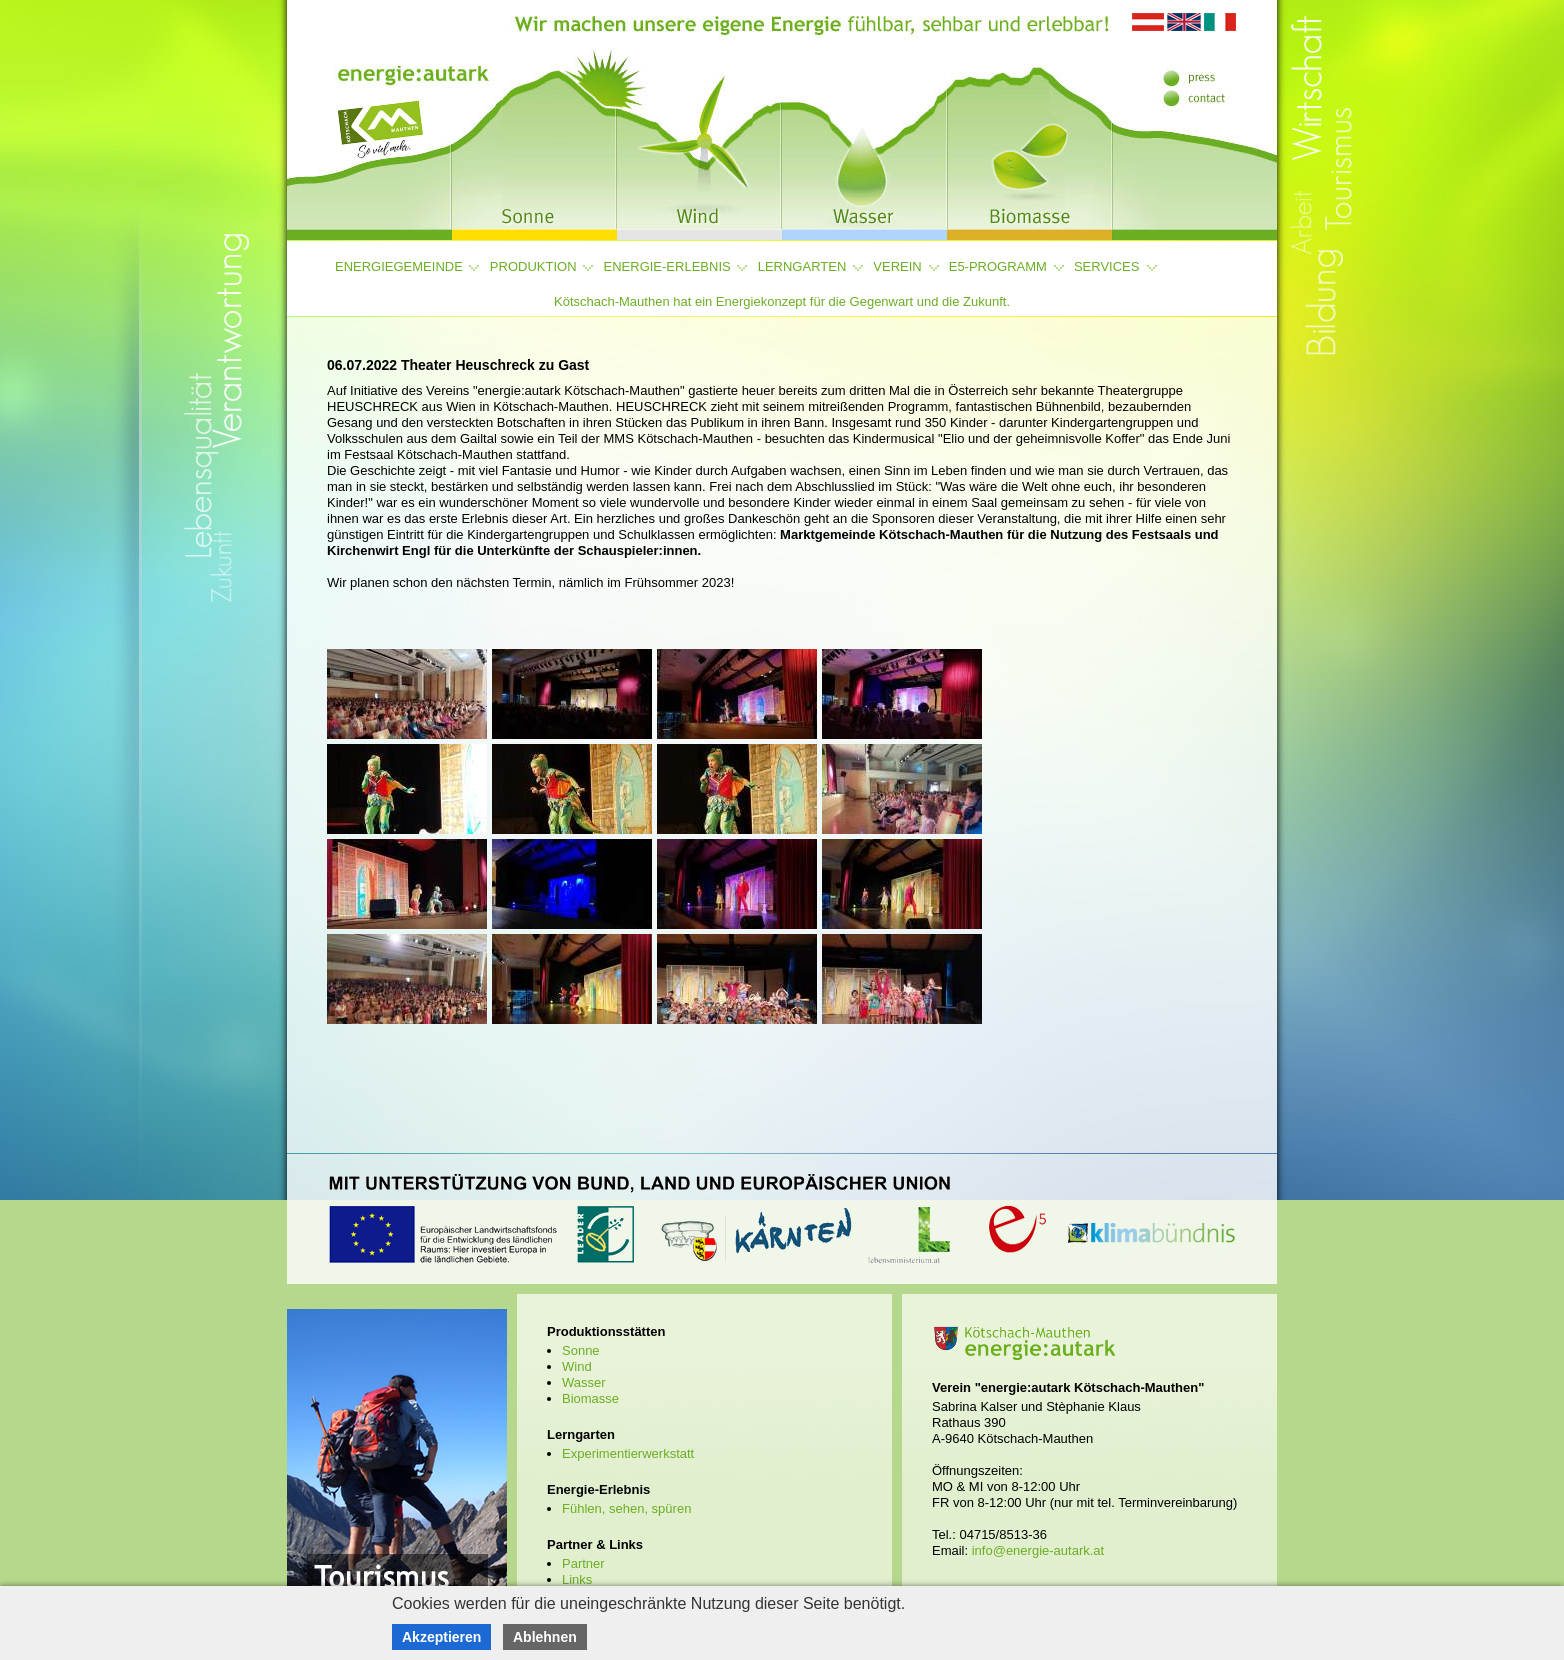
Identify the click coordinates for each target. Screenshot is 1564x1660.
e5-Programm (998, 266)
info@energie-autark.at (1038, 1550)
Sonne (581, 1350)
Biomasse (590, 1398)
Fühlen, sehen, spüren (626, 1508)
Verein (897, 266)
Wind (577, 1366)
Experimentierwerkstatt (628, 1453)
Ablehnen (545, 1637)
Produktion (533, 266)
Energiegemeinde (399, 266)
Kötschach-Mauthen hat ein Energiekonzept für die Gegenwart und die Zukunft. (782, 301)
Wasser (584, 1382)
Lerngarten (802, 266)
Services (1107, 266)
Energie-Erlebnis (667, 266)
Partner (583, 1563)
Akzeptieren (441, 1637)
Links (577, 1579)
